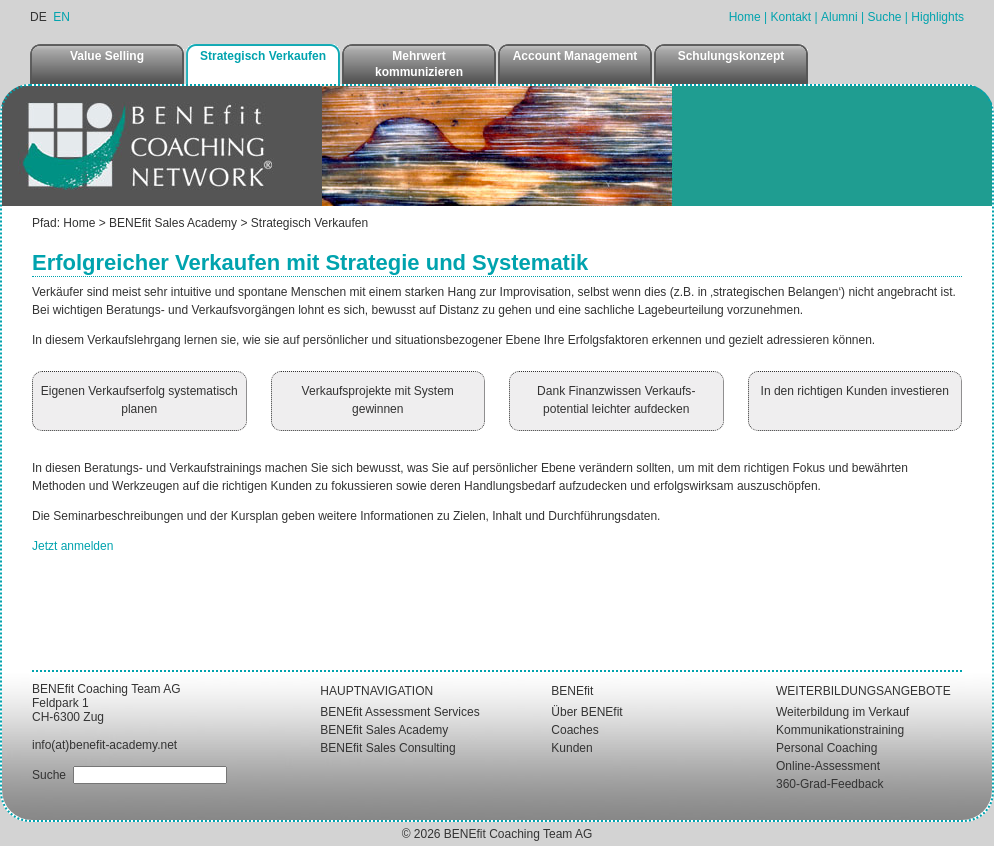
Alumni (839, 17)
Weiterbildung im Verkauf (842, 712)
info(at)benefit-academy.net (104, 745)
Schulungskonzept (731, 56)
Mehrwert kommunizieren (419, 64)
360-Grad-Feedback (829, 784)
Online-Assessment (828, 766)
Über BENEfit (586, 712)
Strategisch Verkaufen (263, 56)
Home (745, 17)
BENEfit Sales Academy (173, 223)
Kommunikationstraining (840, 730)
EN (61, 17)
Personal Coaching (826, 748)
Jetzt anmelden (72, 546)
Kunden (571, 748)
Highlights (937, 17)
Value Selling (107, 56)
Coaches (574, 730)
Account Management (575, 56)
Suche (884, 17)
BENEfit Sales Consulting (387, 748)
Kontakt (790, 17)
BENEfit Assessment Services (399, 712)
